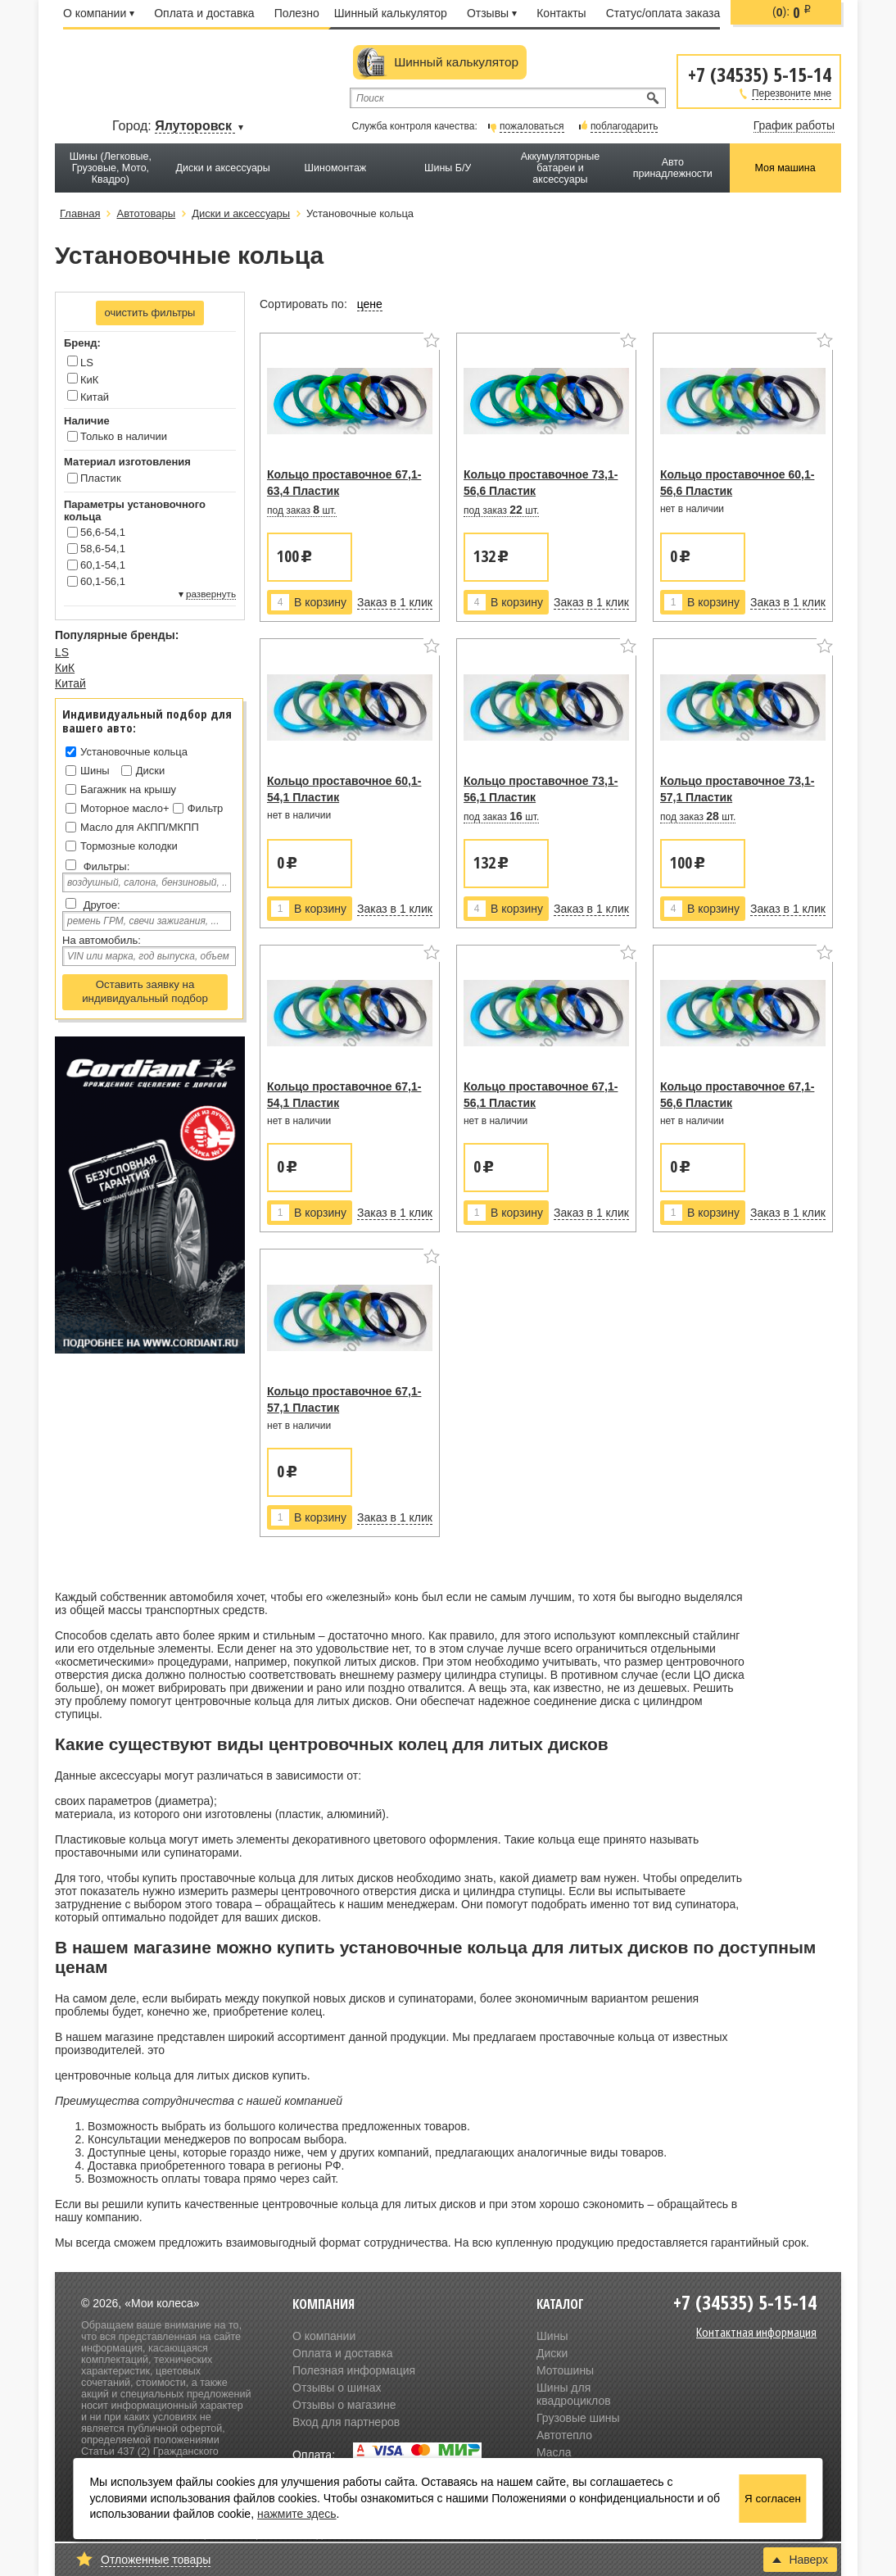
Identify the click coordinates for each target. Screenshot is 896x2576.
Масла (554, 2452)
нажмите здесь (297, 2513)
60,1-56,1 (102, 581)
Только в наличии (123, 436)
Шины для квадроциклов (573, 2394)
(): (792, 12)
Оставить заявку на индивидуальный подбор (145, 991)
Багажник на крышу (128, 789)
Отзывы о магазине (344, 2404)
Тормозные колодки (129, 846)
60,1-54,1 (102, 565)
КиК (82, 379)
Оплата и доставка (204, 13)
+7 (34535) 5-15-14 (759, 73)
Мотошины (565, 2370)
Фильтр (206, 808)
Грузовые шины (578, 2417)
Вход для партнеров (346, 2422)
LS (80, 362)
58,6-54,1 (102, 548)
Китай (88, 396)
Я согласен (772, 2498)
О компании (98, 13)
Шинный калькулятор (390, 13)
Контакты (561, 13)
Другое (100, 905)
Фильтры (105, 866)
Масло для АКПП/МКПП (139, 827)
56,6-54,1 (102, 532)
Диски (150, 770)
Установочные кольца (134, 752)
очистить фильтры (150, 312)
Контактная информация (756, 2332)
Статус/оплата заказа (663, 13)
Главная (80, 213)
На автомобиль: (101, 940)
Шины (95, 770)
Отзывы (492, 13)
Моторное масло (121, 808)
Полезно (296, 13)
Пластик (100, 478)
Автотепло (564, 2435)
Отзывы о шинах (336, 2387)
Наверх (800, 2559)
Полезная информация (353, 2370)
